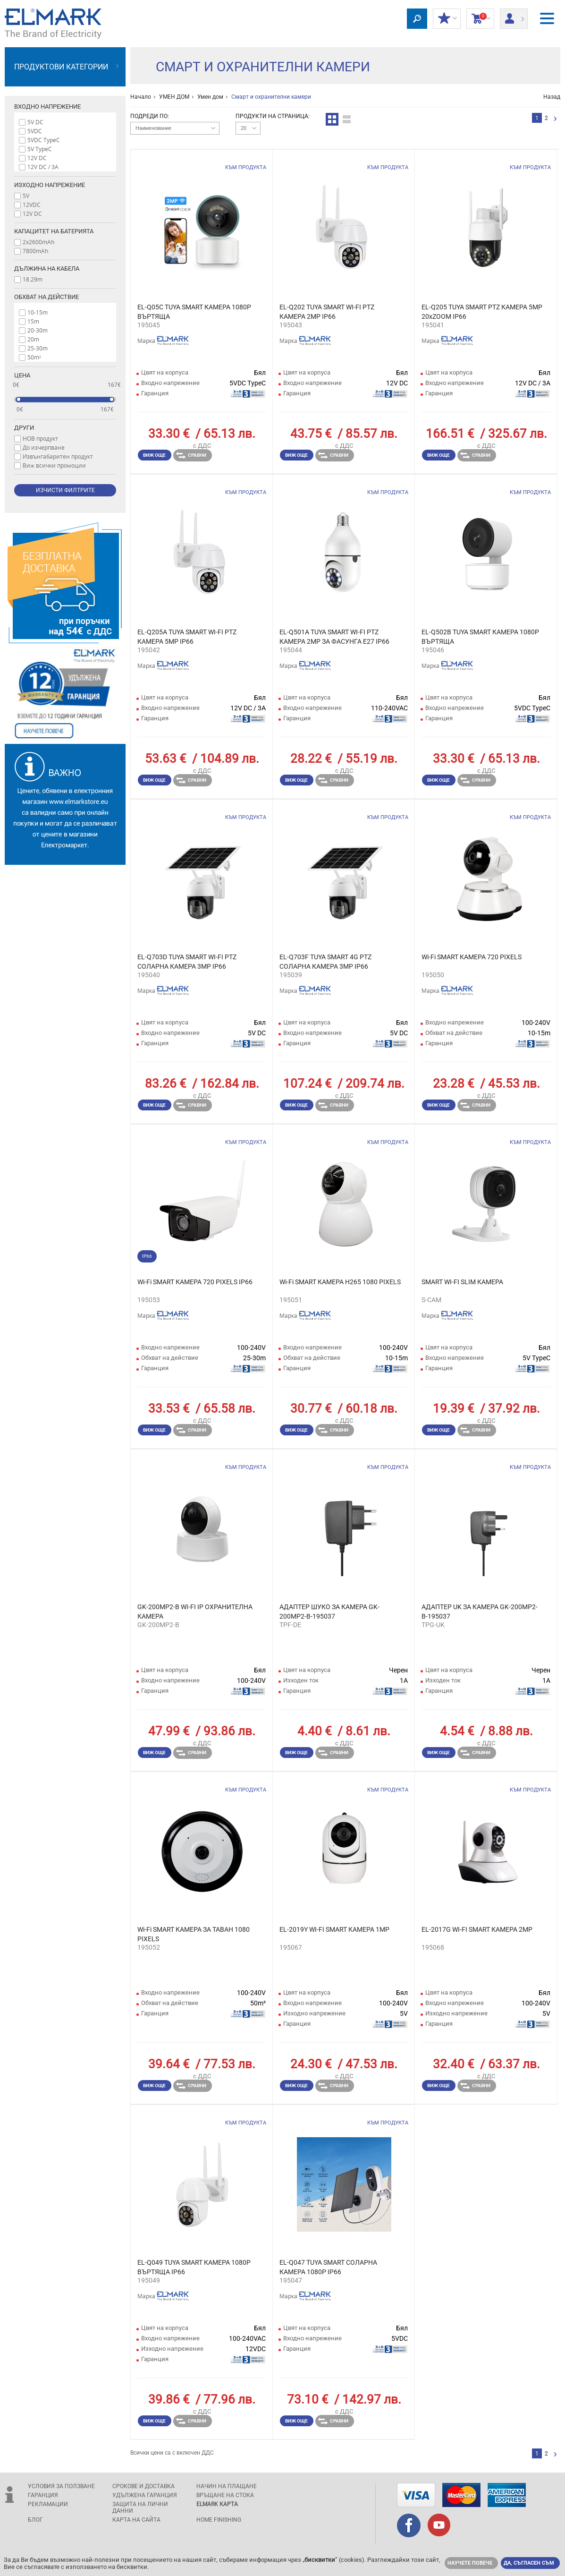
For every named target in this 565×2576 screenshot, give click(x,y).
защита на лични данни (140, 2507)
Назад (551, 97)
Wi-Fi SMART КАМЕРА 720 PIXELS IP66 (195, 1282)
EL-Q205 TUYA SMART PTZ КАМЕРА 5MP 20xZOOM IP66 (482, 311)
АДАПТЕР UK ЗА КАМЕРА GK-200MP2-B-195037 (480, 1611)
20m (33, 339)
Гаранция (43, 2495)
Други (24, 427)
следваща (555, 119)
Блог (35, 2519)
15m (33, 321)
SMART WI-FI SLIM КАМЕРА (462, 1282)
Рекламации (48, 2504)
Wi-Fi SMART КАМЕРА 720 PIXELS (472, 957)
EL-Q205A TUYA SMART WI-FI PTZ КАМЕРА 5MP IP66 (186, 636)
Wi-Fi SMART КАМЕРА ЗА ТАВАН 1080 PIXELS (193, 1934)
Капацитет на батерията (53, 231)
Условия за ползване (61, 2486)
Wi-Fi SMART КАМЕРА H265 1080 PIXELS (340, 1282)
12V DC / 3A (43, 167)
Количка (480, 19)
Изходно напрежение (49, 184)
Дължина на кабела (46, 268)
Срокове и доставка (143, 2486)
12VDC (32, 204)
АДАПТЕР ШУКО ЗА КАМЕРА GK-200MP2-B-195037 (329, 1611)
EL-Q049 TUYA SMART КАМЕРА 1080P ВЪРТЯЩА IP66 (194, 2267)
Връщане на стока (225, 2495)
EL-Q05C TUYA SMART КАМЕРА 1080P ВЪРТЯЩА (194, 311)
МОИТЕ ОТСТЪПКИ (446, 19)
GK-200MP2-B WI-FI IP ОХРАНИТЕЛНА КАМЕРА (195, 1611)
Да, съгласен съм (529, 2563)
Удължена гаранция (144, 2495)
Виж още (154, 455)
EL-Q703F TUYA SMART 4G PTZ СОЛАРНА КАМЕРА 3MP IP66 (325, 961)
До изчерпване (44, 447)
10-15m (37, 312)
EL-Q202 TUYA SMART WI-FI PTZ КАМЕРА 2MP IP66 (326, 311)
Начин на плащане (226, 2486)
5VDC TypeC (43, 140)
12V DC (37, 158)
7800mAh (35, 251)
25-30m (37, 348)
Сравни (191, 455)
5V (26, 195)
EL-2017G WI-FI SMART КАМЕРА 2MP (477, 1929)
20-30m (37, 330)
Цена (22, 375)
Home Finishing (218, 2519)
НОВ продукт (40, 438)
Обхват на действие (46, 296)
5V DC (35, 122)
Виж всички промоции (54, 465)
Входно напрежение (47, 106)
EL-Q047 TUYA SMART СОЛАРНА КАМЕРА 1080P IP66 (328, 2267)
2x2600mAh (38, 242)
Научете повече (469, 2563)
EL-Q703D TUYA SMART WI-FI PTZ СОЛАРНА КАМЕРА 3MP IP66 (186, 961)
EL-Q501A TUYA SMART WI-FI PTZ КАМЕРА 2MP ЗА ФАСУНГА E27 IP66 (334, 636)
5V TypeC (39, 149)
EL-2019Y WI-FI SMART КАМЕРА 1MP (334, 1929)
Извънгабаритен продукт (58, 456)
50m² (34, 357)
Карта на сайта (136, 2519)
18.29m (32, 279)
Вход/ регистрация (514, 15)
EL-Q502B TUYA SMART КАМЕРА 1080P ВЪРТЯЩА (480, 636)
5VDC (34, 131)
